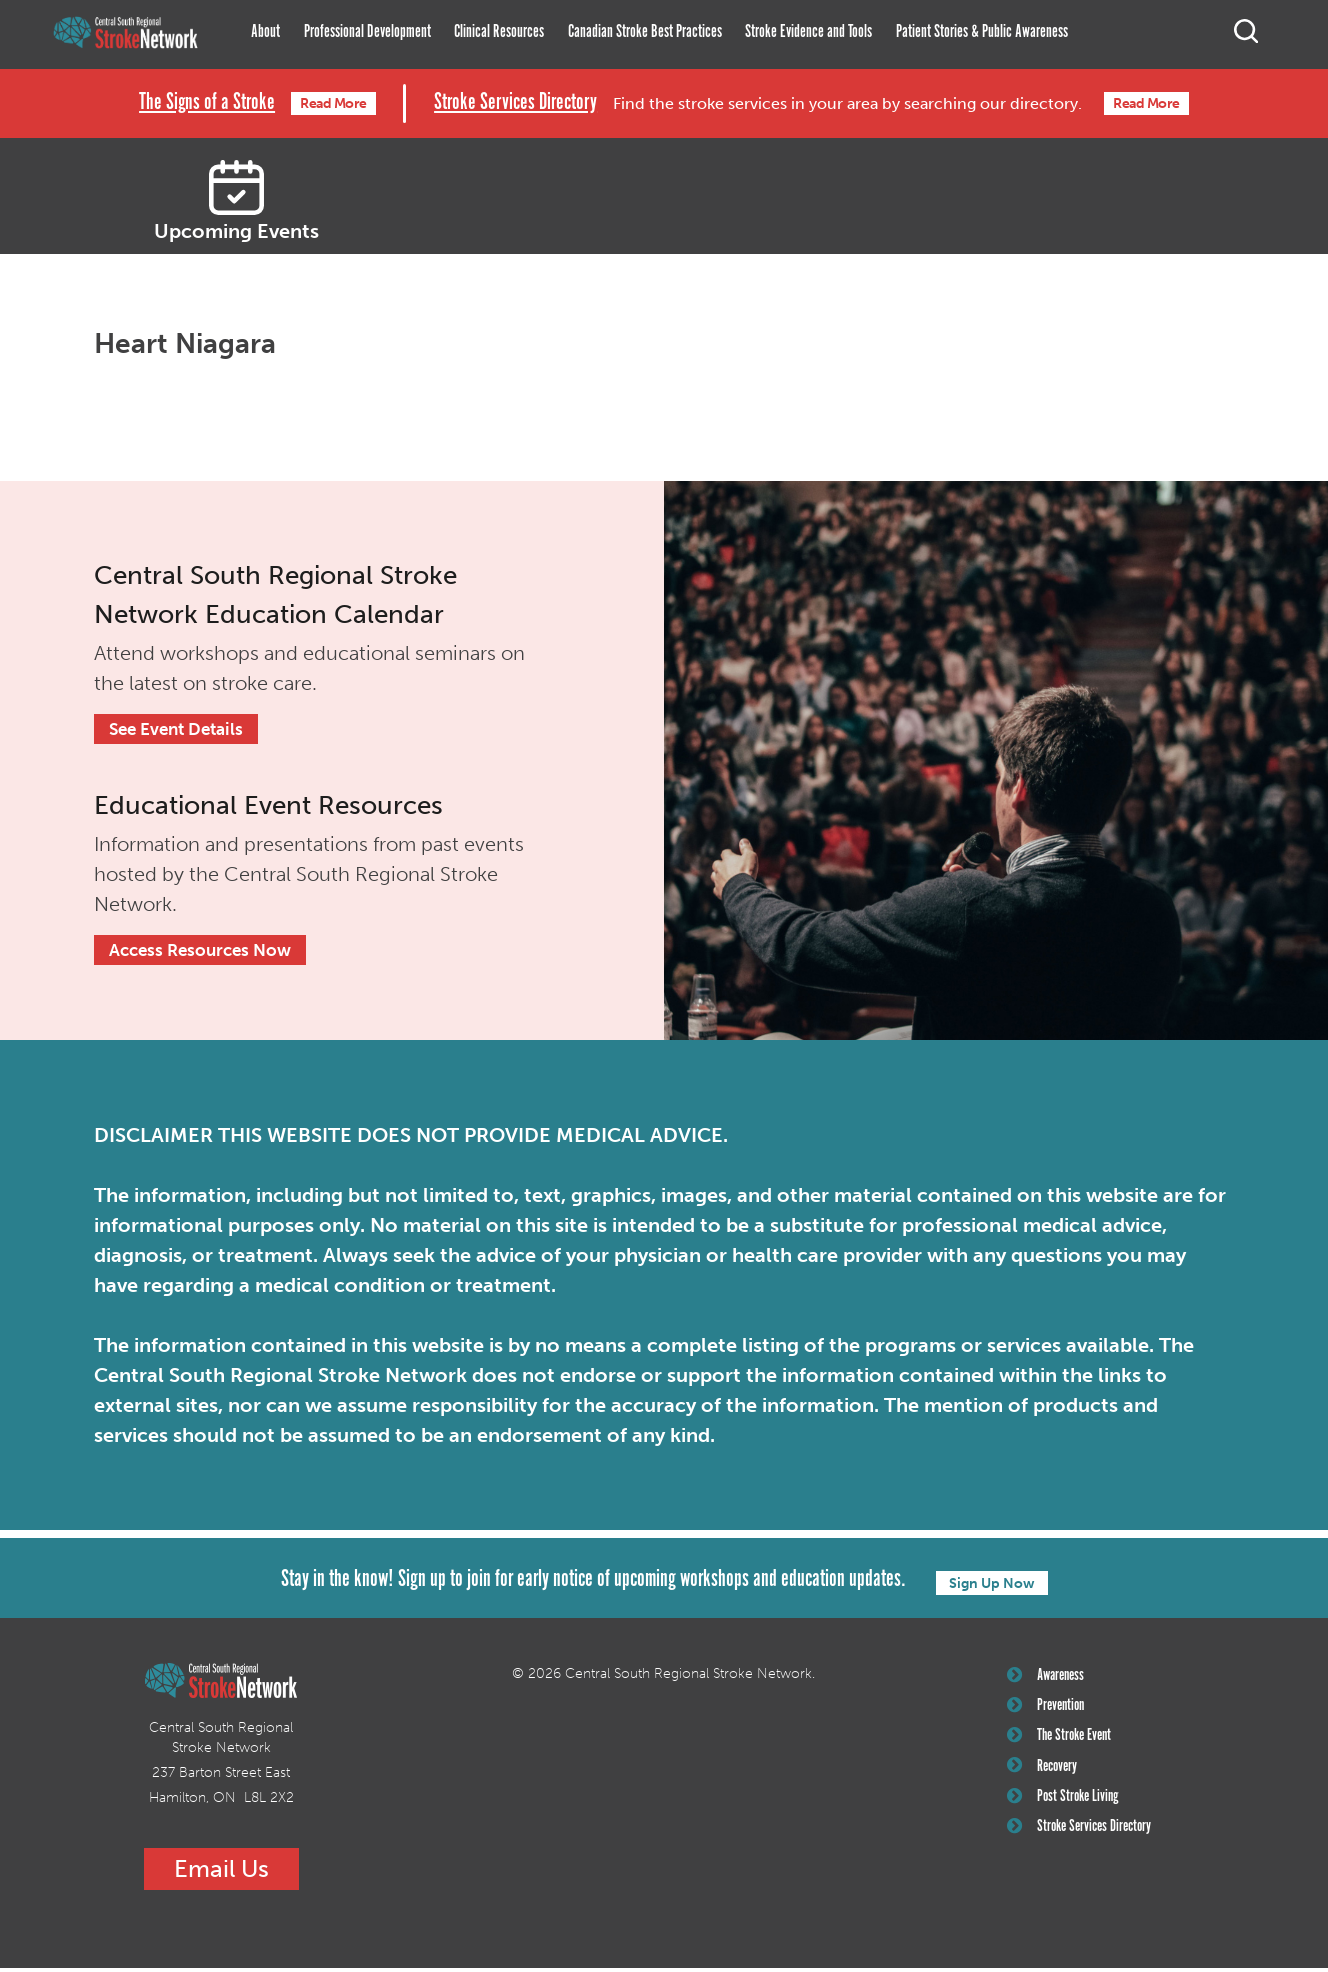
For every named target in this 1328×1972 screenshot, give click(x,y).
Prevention (1050, 1715)
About (265, 32)
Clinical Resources (499, 32)
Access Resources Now (205, 953)
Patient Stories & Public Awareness (982, 32)
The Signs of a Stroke (184, 103)
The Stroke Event (1065, 1748)
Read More (329, 104)
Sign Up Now (992, 1584)
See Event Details (180, 730)
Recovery (1046, 1782)
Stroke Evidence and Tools (808, 32)
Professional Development (367, 32)
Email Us (221, 1872)
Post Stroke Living (1068, 1816)
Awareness (1049, 1681)
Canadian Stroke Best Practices (645, 32)
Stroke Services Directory (516, 103)
